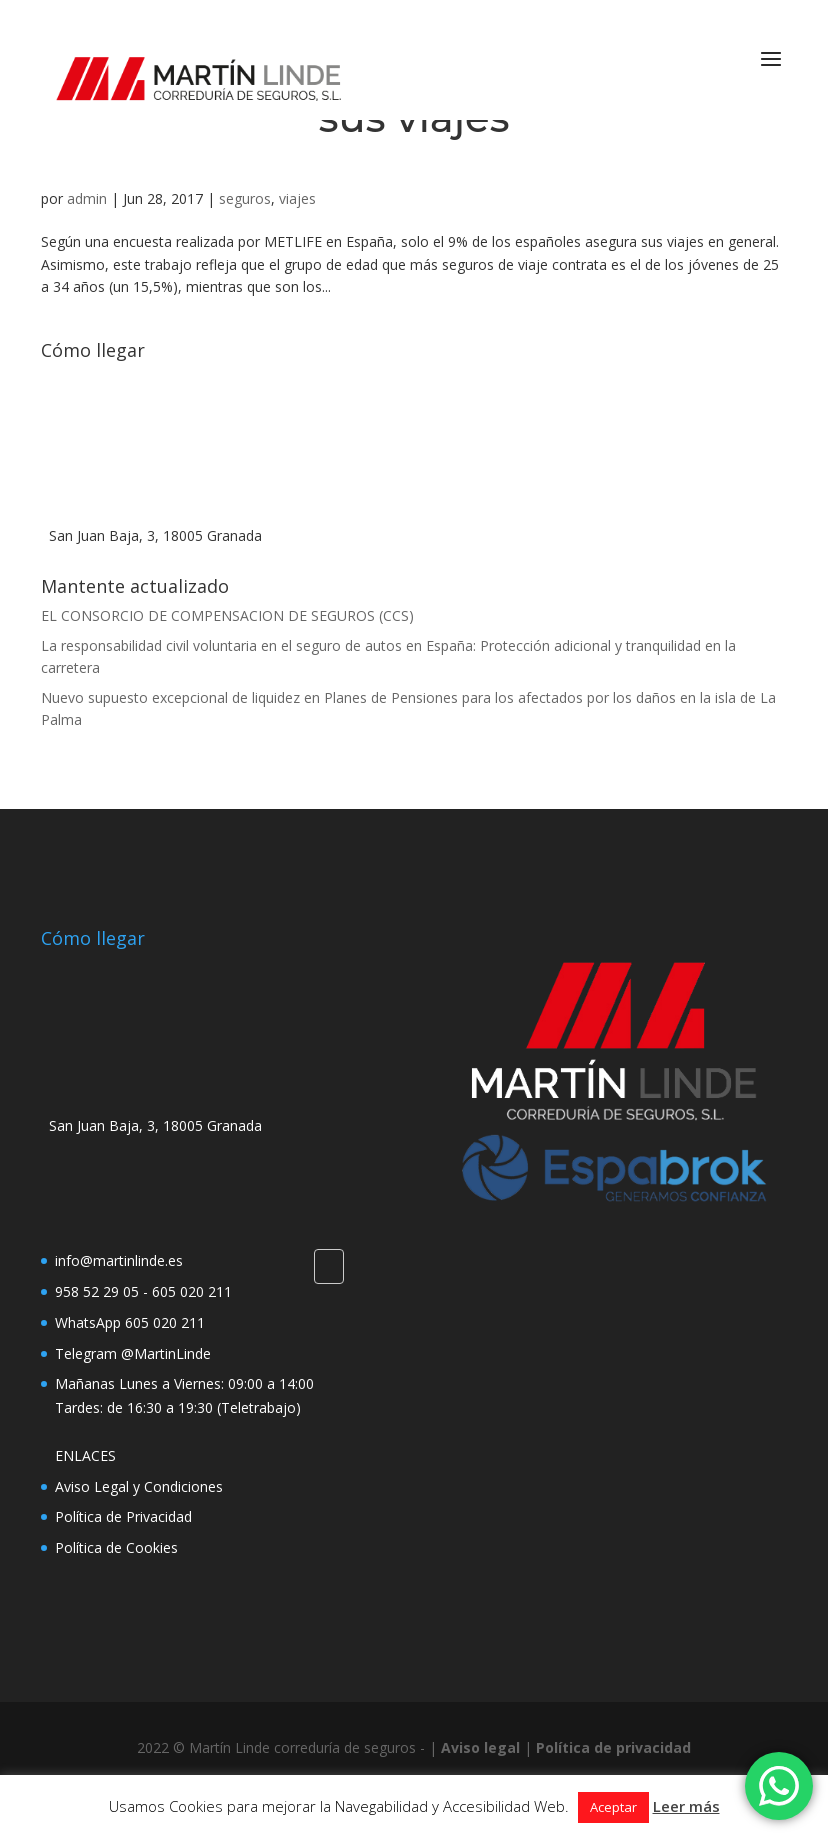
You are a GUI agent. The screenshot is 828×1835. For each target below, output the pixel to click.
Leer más (686, 1806)
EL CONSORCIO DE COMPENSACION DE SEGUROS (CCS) (227, 615)
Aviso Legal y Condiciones (139, 1486)
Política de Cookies (116, 1547)
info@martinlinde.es (119, 1260)
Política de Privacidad (123, 1516)
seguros (245, 198)
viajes (297, 198)
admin (87, 198)
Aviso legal (480, 1747)
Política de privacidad (613, 1747)
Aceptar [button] (613, 1807)
